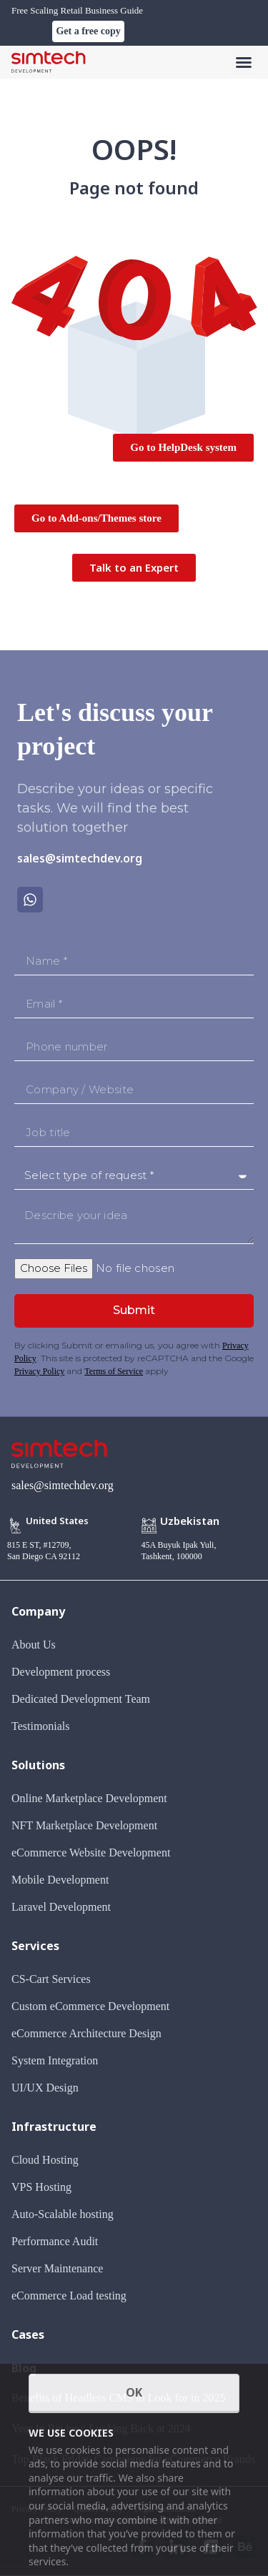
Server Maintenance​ (57, 2268)
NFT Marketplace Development (84, 1825)
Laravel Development (61, 1907)
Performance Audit (54, 2241)
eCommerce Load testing (68, 2295)
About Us (33, 1644)
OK (134, 2392)
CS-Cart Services (51, 1979)
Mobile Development (60, 1880)
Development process (60, 1672)
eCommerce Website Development (90, 1852)
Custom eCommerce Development (90, 2006)
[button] (244, 62)
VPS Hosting (41, 2187)
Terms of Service (113, 1371)
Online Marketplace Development (89, 1798)
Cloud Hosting (45, 2160)
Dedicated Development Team (80, 1699)
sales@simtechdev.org (79, 858)
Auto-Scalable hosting (62, 2214)
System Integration (54, 2060)
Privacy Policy (39, 1371)
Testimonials (40, 1726)
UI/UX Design (45, 2088)
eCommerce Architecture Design (86, 2033)
